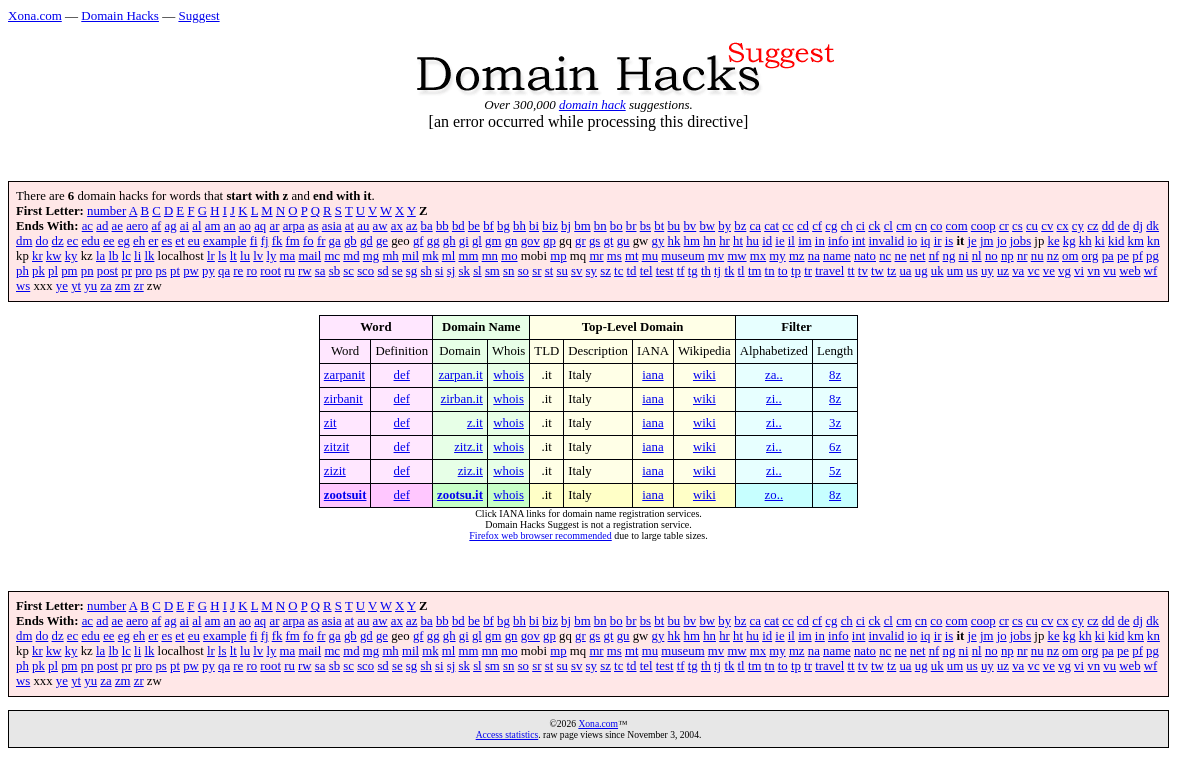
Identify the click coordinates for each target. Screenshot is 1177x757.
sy (591, 271)
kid (1116, 241)
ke (1054, 241)
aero (137, 226)
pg (1152, 256)
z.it (475, 423)
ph (22, 271)
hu (752, 241)
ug (921, 271)
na (814, 256)
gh (449, 241)
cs (1017, 226)
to (783, 271)
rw (305, 271)
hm (692, 241)
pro (143, 271)
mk (430, 256)
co (936, 226)
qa (224, 271)
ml (449, 256)
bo (616, 226)
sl (477, 271)
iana (652, 375)
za (105, 286)
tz (891, 271)
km (1136, 241)
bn (600, 226)
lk (149, 256)
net (918, 256)
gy (658, 241)
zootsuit (345, 495)
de (1124, 226)
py (208, 271)
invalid (887, 241)
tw (877, 271)
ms (614, 256)
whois (508, 375)
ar (274, 226)
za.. (774, 375)
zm (123, 286)
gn (511, 241)
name (837, 256)
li (137, 256)
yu (90, 286)
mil (410, 256)
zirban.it (462, 399)
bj (566, 226)
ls (222, 256)
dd (1108, 226)
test (665, 271)
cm (904, 226)
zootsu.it (460, 495)
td (632, 271)
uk (937, 271)
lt (233, 256)
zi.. (774, 399)
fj (265, 241)
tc (618, 271)
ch (847, 226)
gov (530, 241)
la (100, 256)
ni (964, 256)
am (213, 226)
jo (1002, 241)
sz (605, 271)
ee (108, 241)
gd (366, 241)
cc (787, 226)
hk (674, 241)
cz (1092, 226)
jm (987, 241)
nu (1037, 256)
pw (191, 271)
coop (983, 226)
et (179, 241)
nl (977, 256)
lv (258, 256)
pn (87, 271)
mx (758, 256)
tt (851, 271)
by (724, 226)
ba (427, 226)
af (156, 226)
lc (126, 256)
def (402, 375)
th (706, 271)
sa (320, 271)
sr (536, 271)
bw (707, 226)
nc (885, 256)
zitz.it (468, 447)
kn (1153, 241)
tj (717, 271)
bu (673, 226)
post (107, 271)
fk (277, 241)
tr (808, 271)
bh (519, 226)
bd (458, 226)
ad (102, 226)
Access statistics (507, 734)
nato (865, 256)
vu (1109, 271)
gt (609, 241)
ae (117, 226)
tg (693, 271)
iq (925, 241)
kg (1069, 241)
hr (724, 241)
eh (139, 241)
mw (736, 256)
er (153, 241)
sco (365, 271)
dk (1152, 226)
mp (558, 256)
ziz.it (470, 471)
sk (464, 271)
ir (938, 241)
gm (493, 241)
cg (831, 226)
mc (332, 256)
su (561, 271)
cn (921, 226)
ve (1049, 271)
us (971, 271)
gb (350, 241)
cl (888, 226)
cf (817, 226)
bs (645, 226)
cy (1078, 226)
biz (550, 226)
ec (72, 241)
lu (245, 256)
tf (681, 271)
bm (582, 226)
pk (38, 271)
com (957, 226)
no (991, 256)
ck (874, 226)
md (351, 256)
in (820, 241)
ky (71, 256)
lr (211, 256)
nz (1053, 256)
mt (632, 256)
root (270, 271)
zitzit (337, 447)
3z (835, 423)
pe (1123, 256)
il (791, 241)
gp (549, 241)
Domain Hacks (120, 15)
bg (503, 226)
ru (289, 271)
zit (330, 423)
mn (490, 256)
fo (308, 241)
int (859, 241)
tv (863, 271)
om (1070, 256)
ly (271, 256)
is (949, 241)
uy (987, 271)
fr (321, 241)
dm (24, 241)
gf (418, 241)
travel (829, 271)
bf (488, 226)
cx (1063, 226)
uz (1003, 271)
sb (334, 271)
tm (755, 271)
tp (796, 271)
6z (835, 447)
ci (860, 226)
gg (433, 241)
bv (689, 226)
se (397, 271)
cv (1047, 226)
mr (596, 256)
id (767, 241)
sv (576, 271)
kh (1085, 241)
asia (332, 226)
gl (477, 241)
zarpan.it (460, 375)
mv (716, 256)
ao (245, 226)
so (523, 271)
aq (260, 226)
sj (451, 271)
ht (738, 241)
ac (87, 226)
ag (171, 226)
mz (797, 256)
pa (1108, 256)
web (1129, 271)
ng (949, 256)
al (196, 226)
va (1018, 271)
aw (380, 226)
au (363, 226)
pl (53, 271)
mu (650, 256)
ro (251, 271)
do (42, 241)
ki (1100, 241)
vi (1079, 271)
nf (934, 256)
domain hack (592, 104)
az (411, 226)
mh (390, 256)
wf (1151, 271)
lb (113, 256)
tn (770, 271)
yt (76, 286)
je (971, 241)
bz (740, 226)
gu (623, 241)
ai (184, 226)
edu (90, 241)
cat (771, 226)
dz (58, 241)
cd (803, 226)
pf (1137, 256)
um (955, 271)
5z (835, 471)
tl (741, 271)
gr (580, 241)
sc (348, 271)
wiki (704, 375)
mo (509, 256)
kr (37, 256)
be (474, 226)
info (838, 241)
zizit (335, 471)
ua (905, 271)
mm (469, 256)
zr (139, 286)
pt (175, 271)
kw (54, 256)
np (1007, 256)
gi (464, 241)
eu (194, 241)
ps (160, 271)
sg (411, 271)
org (1090, 256)
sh (425, 271)
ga (335, 241)
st (549, 271)
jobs (1020, 241)
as (313, 226)
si (439, 271)
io (912, 241)
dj (1138, 226)
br (631, 226)
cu (1032, 226)
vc (1034, 271)
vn (1093, 271)
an (230, 226)
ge (382, 241)
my (777, 256)
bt (659, 226)
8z (835, 375)
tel (646, 271)
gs (594, 241)
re (238, 271)
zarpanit (344, 375)
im (805, 241)
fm (293, 241)
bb (442, 226)
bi (534, 226)
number (106, 211)
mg (371, 256)
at (349, 226)
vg (1064, 271)
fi (254, 241)
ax (397, 226)
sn (508, 271)
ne (901, 256)
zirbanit (343, 399)
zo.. (774, 495)
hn (709, 241)
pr (126, 271)
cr (1004, 226)
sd (382, 271)
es (166, 241)
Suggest (198, 15)
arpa (294, 226)
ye (62, 286)
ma (288, 256)
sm (492, 271)
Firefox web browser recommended (540, 535)
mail (309, 256)
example (224, 241)
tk (729, 271)
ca (755, 226)
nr (1022, 256)
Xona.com (35, 15)
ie (779, 241)
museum (682, 256)
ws (23, 286)
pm (69, 271)
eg (124, 241)
